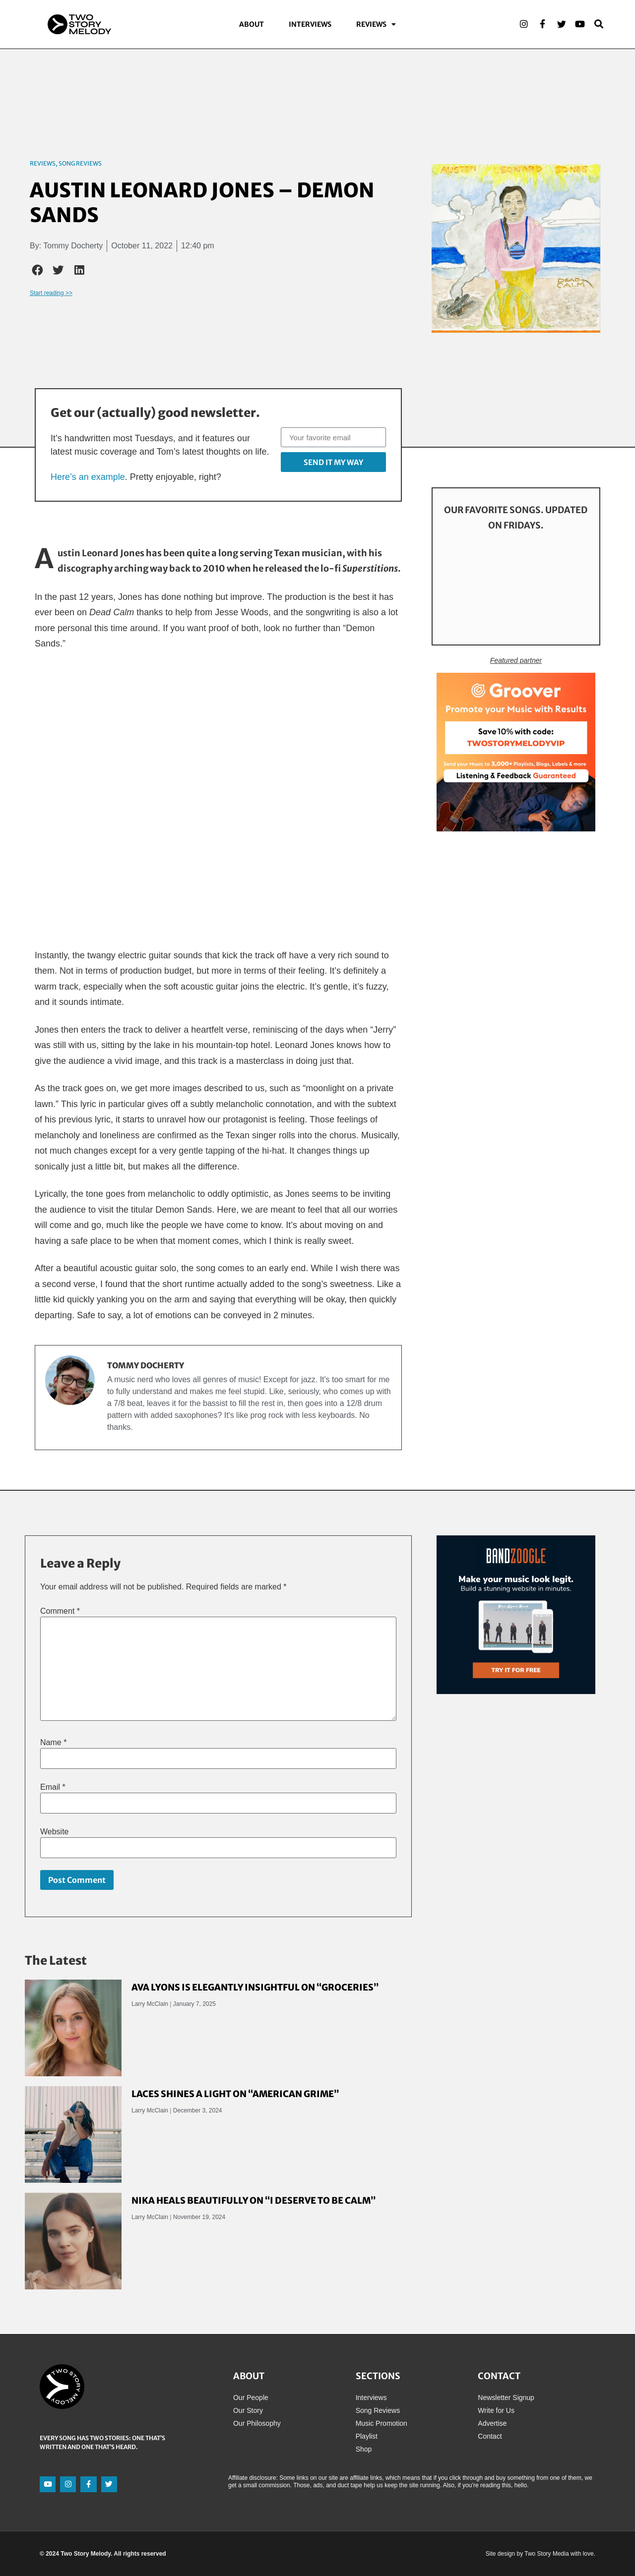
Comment (60, 1611)
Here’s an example (88, 477)
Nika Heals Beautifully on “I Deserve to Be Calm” (253, 2200)
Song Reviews (80, 163)
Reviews (376, 25)
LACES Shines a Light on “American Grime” (235, 2094)
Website (54, 1832)
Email (52, 1787)
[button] (38, 270)
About (251, 24)
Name (53, 1743)
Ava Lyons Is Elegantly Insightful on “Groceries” (255, 1987)
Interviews (310, 24)
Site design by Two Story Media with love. (540, 2553)
